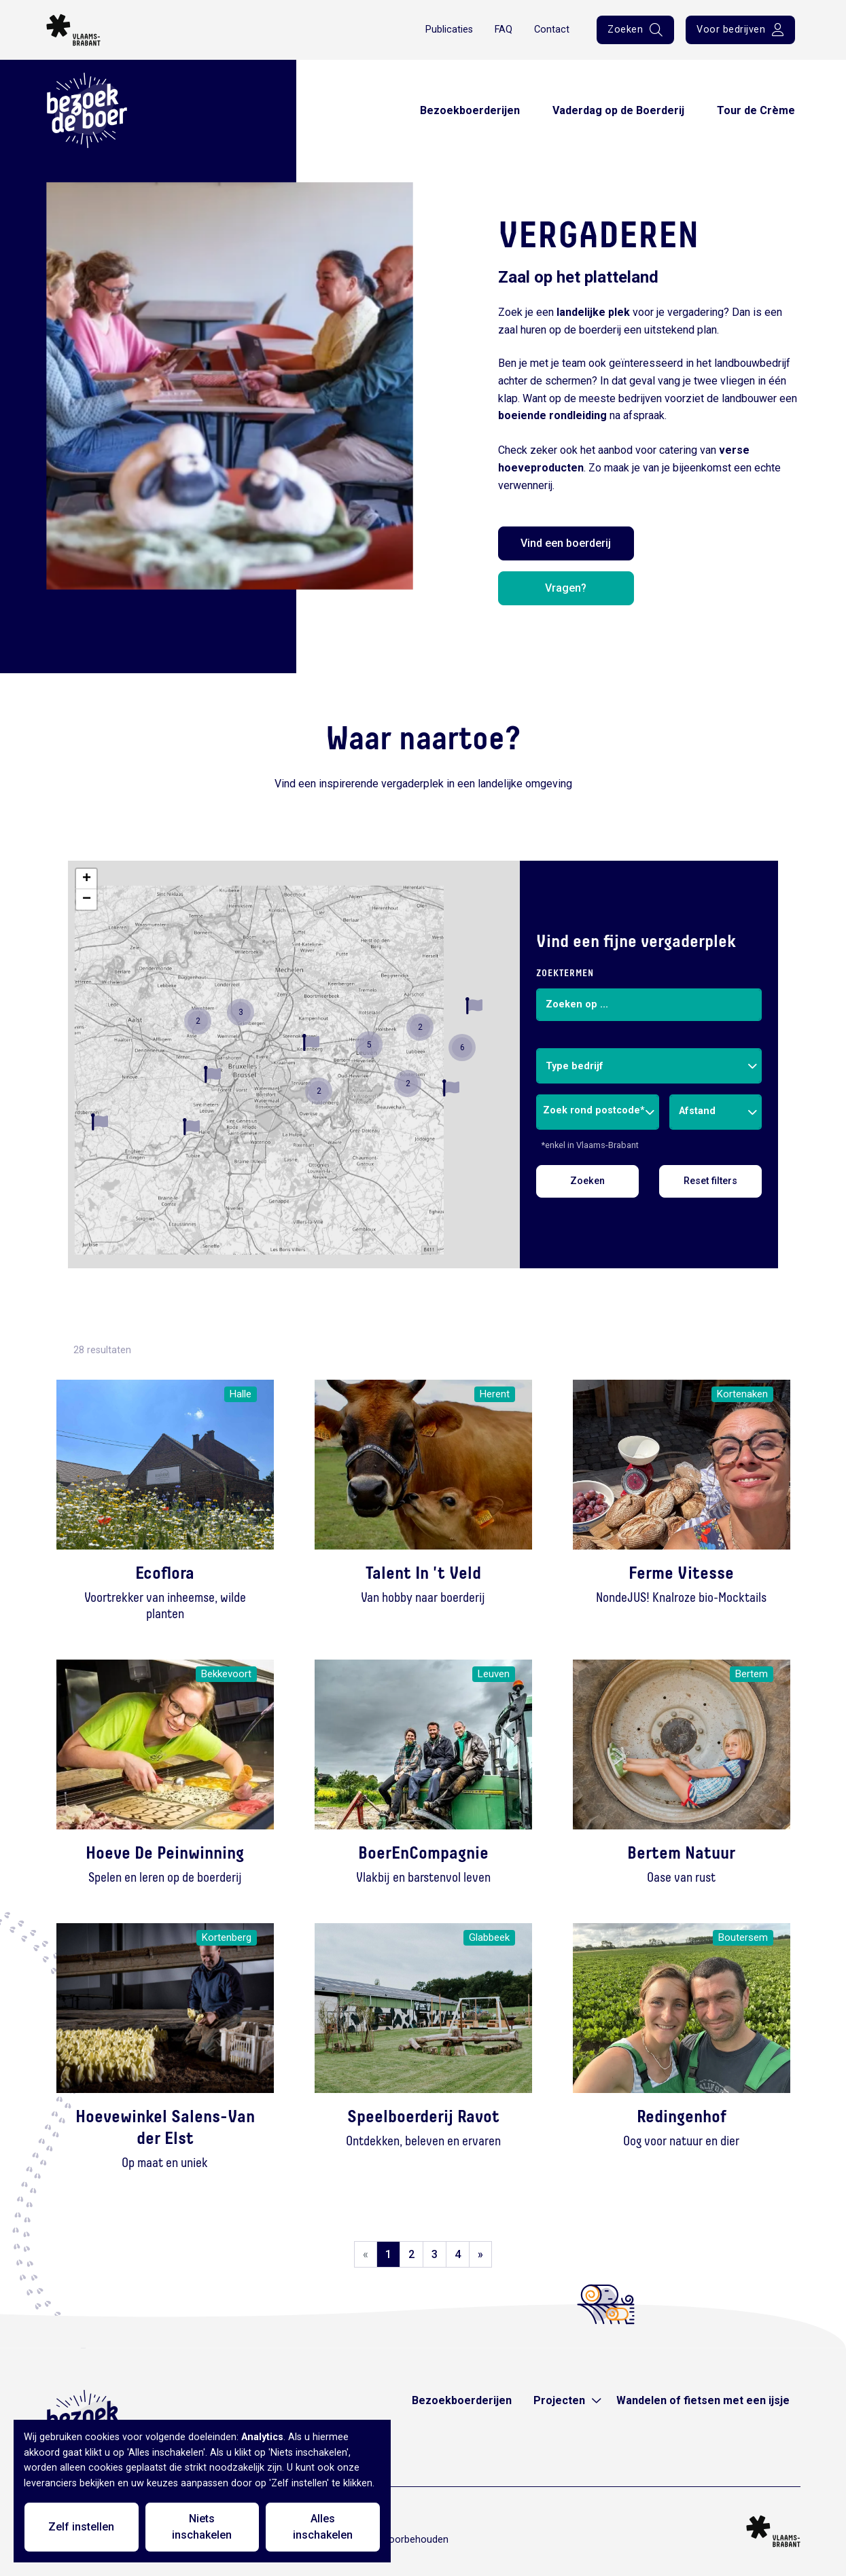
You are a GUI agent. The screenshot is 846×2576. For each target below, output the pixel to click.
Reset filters (710, 1181)
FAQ (503, 29)
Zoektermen (565, 973)
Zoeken (587, 1181)
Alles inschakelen (323, 2526)
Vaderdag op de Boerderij (618, 110)
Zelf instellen (81, 2526)
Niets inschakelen (202, 2526)
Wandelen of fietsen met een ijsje (703, 2400)
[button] (99, 1121)
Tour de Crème (756, 110)
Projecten (559, 2400)
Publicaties (449, 29)
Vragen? (565, 588)
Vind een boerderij (566, 543)
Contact (551, 29)
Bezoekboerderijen (470, 110)
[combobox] (648, 1066)
